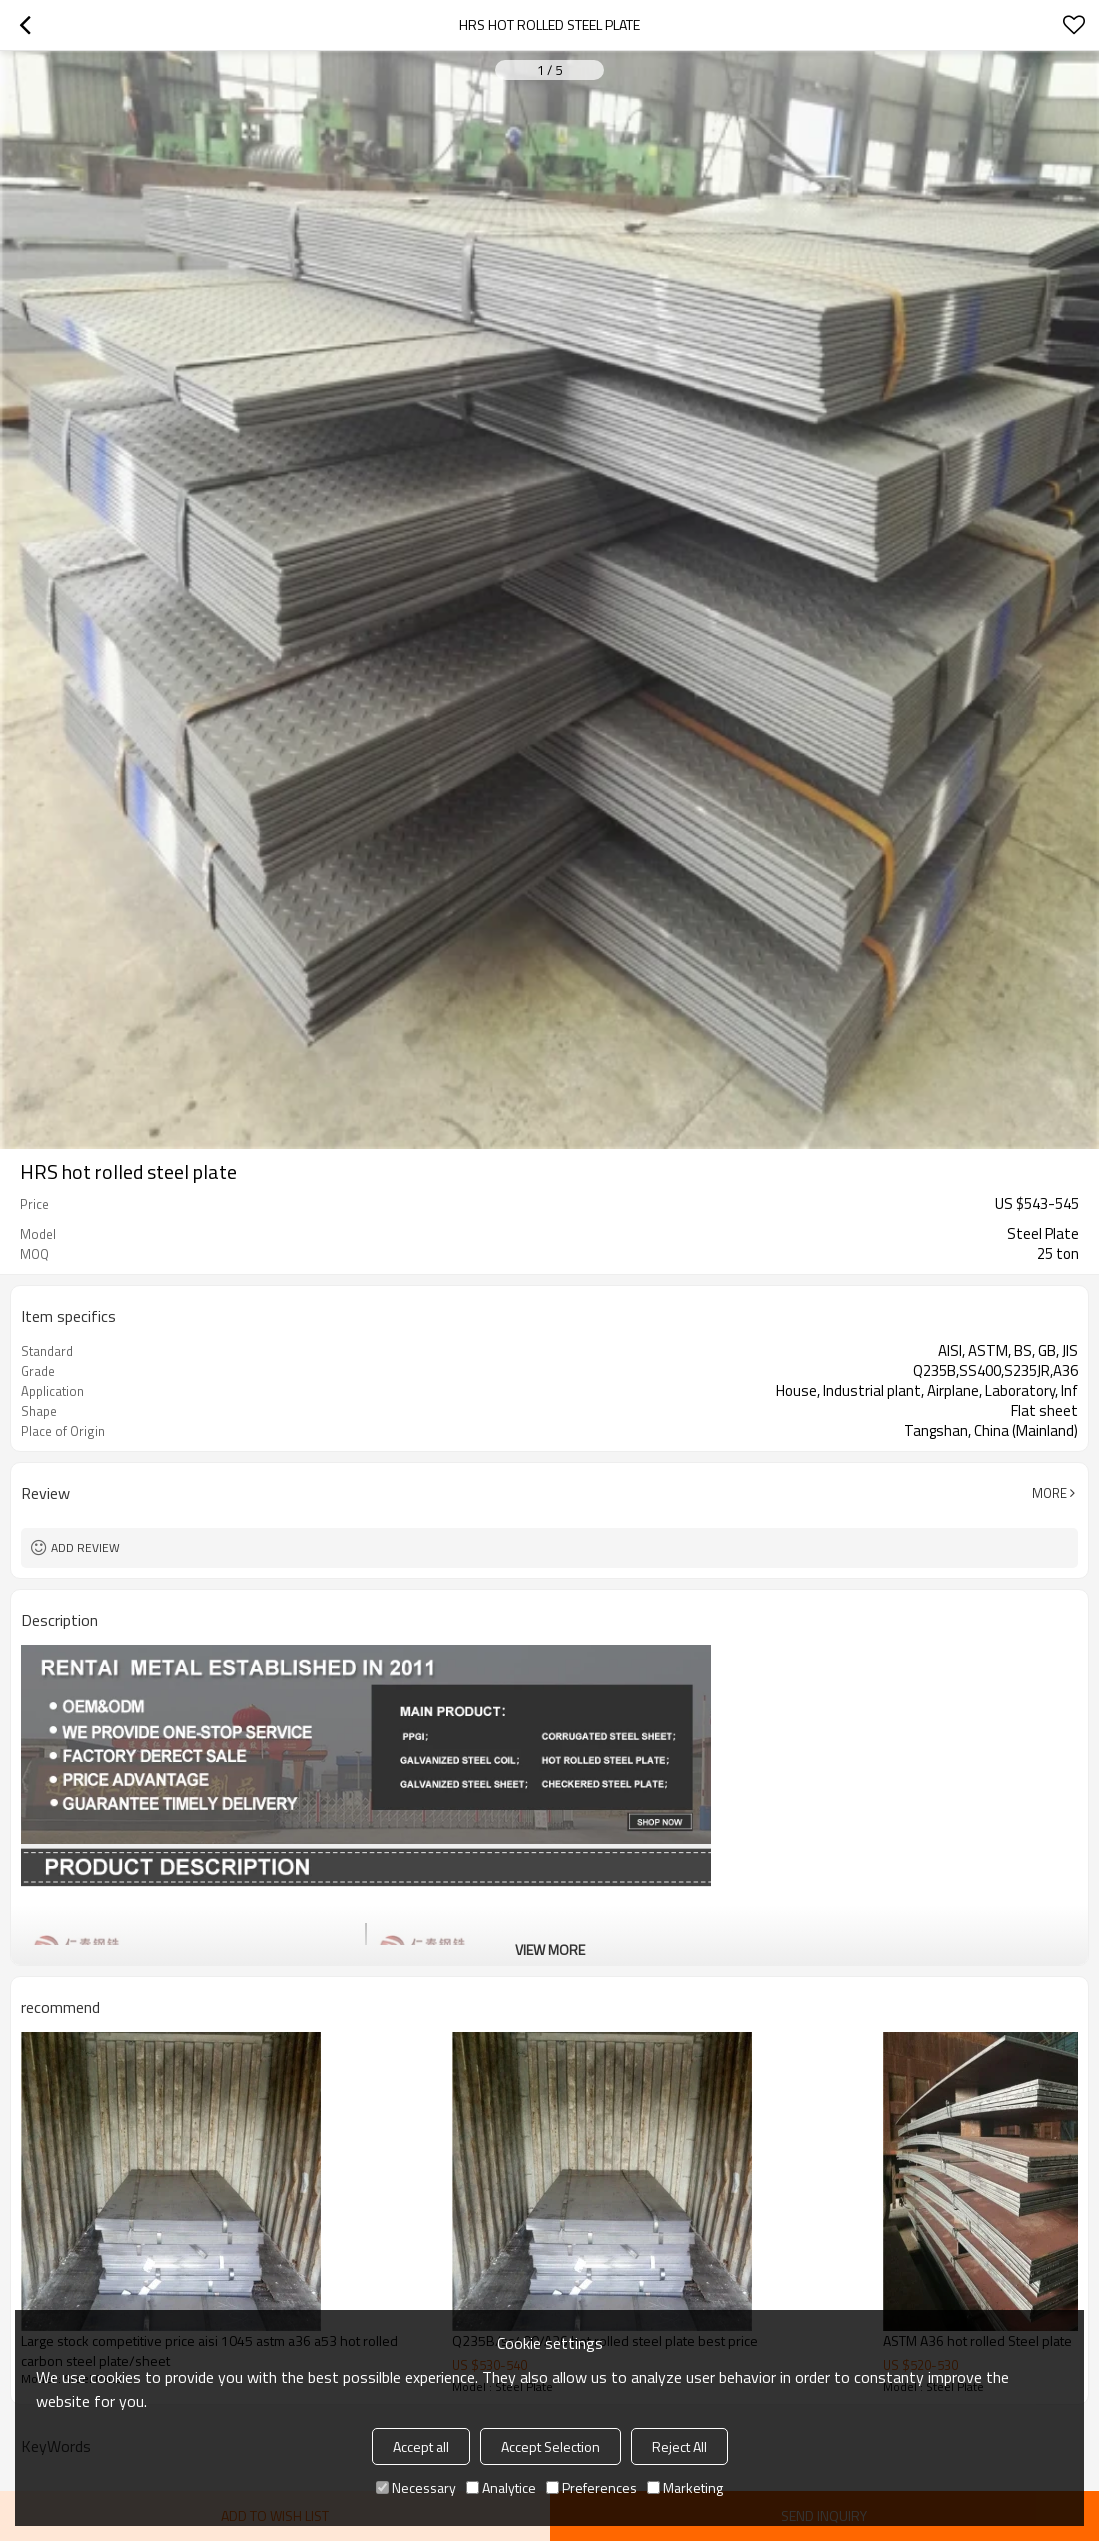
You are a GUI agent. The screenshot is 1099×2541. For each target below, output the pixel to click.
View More (550, 1949)
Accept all (421, 2446)
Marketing (685, 2487)
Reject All (679, 2446)
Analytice (501, 2487)
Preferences (591, 2487)
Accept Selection (550, 2446)
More (1049, 1493)
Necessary (416, 2487)
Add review (85, 1547)
